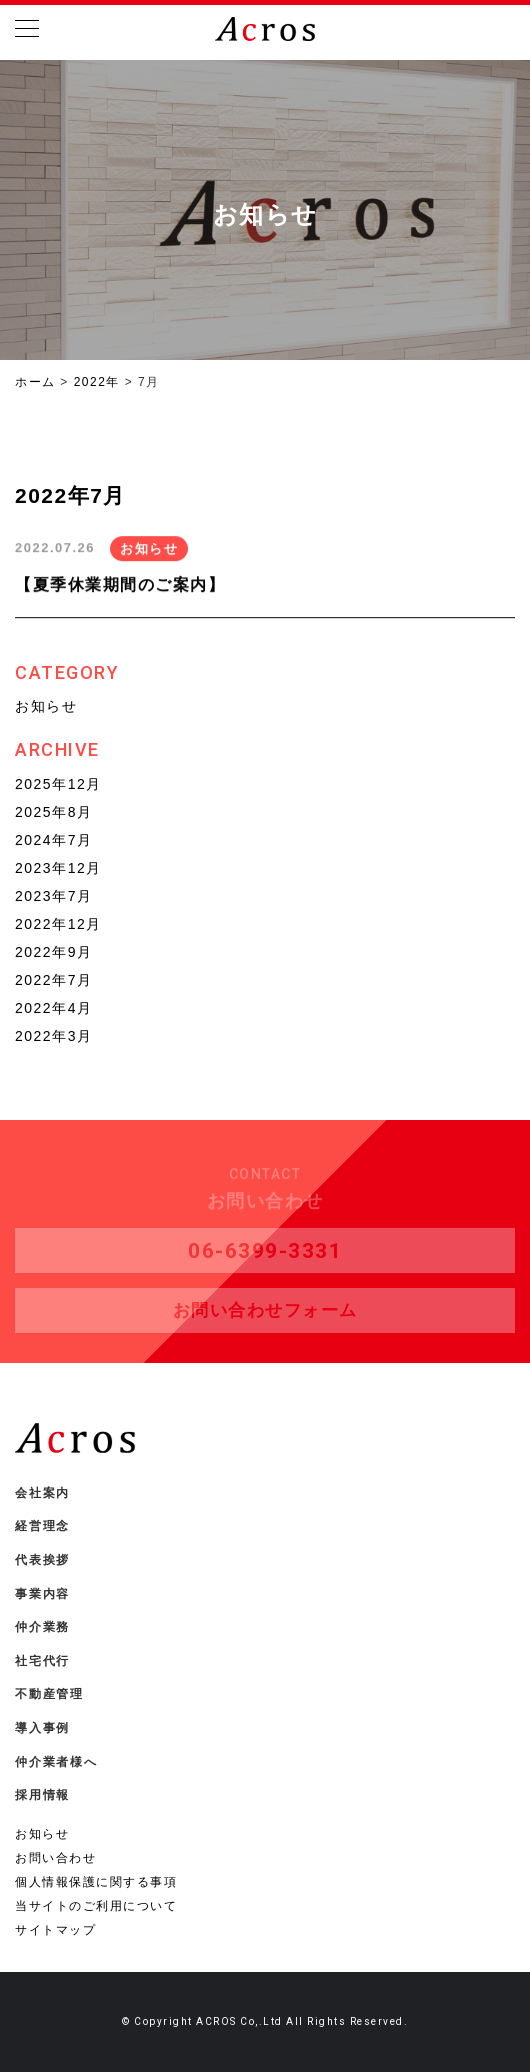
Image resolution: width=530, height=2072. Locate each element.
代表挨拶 (42, 1560)
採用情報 (42, 1795)
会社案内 (42, 1493)
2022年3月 (53, 1036)
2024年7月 (53, 840)
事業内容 (42, 1594)
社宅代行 (42, 1661)
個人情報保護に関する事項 (96, 1882)
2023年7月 (53, 896)
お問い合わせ (55, 1858)
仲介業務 (42, 1627)
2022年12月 (58, 924)
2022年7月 (53, 980)
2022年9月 (53, 952)
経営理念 (42, 1526)
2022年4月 (53, 1008)
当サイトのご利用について (96, 1906)
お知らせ (149, 549)
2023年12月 (58, 868)
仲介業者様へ (56, 1762)
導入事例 (42, 1728)
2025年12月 (58, 784)
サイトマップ (55, 1930)
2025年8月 (53, 812)
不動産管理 (49, 1694)
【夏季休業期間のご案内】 (120, 585)
